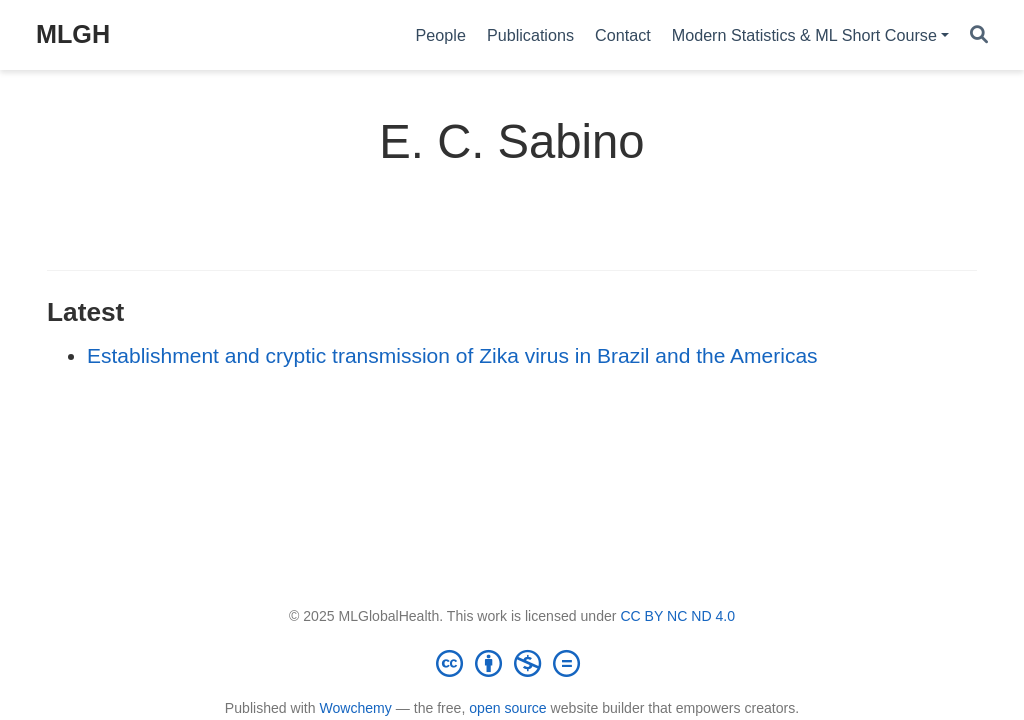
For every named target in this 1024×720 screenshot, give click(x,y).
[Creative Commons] (512, 663)
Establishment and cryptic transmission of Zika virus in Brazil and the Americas (452, 355)
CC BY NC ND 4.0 (677, 616)
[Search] (979, 35)
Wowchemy (355, 708)
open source (507, 708)
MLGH (73, 34)
